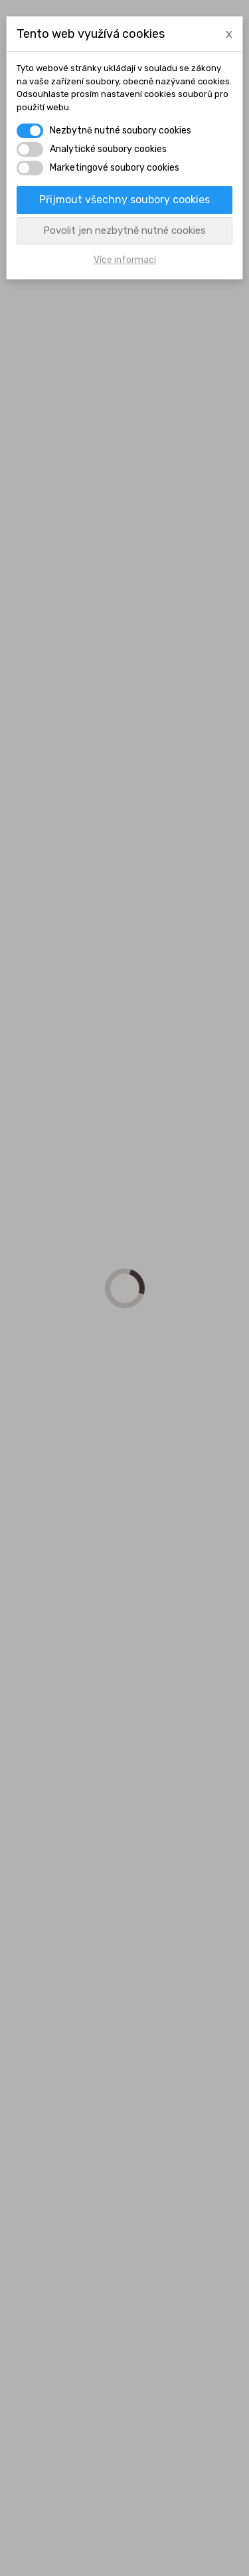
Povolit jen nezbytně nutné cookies (124, 230)
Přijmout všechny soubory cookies (124, 199)
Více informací (125, 260)
